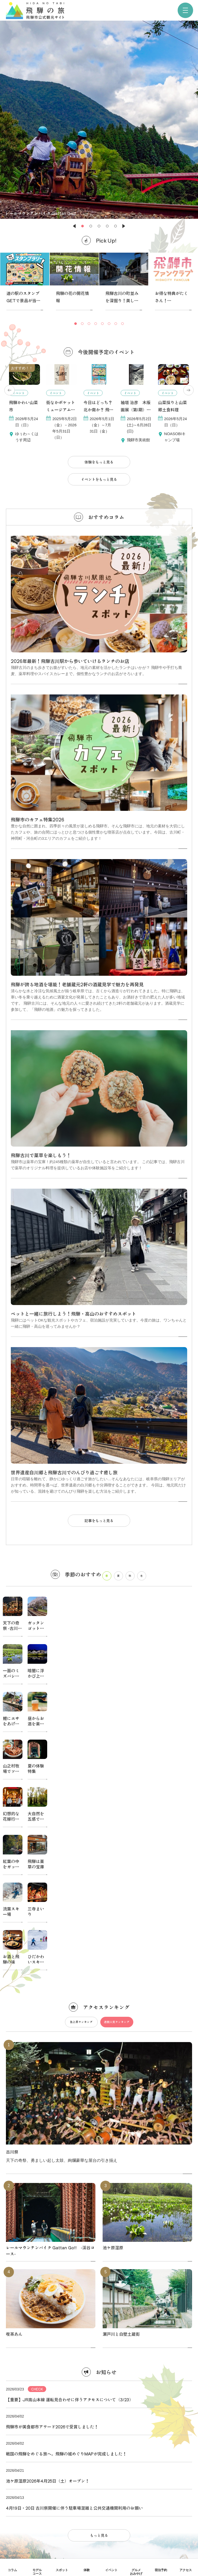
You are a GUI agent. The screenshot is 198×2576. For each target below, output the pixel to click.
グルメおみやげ (136, 2571)
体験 (87, 2570)
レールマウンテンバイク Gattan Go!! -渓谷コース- (50, 1965)
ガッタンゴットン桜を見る (36, 1628)
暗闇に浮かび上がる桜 (36, 1675)
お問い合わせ (99, 2399)
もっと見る (99, 2249)
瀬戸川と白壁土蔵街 (121, 2048)
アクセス (185, 2570)
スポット (62, 2570)
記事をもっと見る (99, 1520)
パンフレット (99, 2355)
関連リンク (99, 2384)
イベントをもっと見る (99, 479)
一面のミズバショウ (11, 1675)
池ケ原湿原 (113, 1962)
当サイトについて (99, 2325)
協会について (99, 2340)
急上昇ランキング (81, 1736)
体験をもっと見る (99, 462)
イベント (111, 2570)
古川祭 (12, 1866)
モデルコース (37, 2571)
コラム (12, 2570)
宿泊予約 (161, 2570)
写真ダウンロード (99, 2369)
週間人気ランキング (116, 1736)
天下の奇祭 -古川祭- (11, 1628)
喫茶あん (14, 2048)
